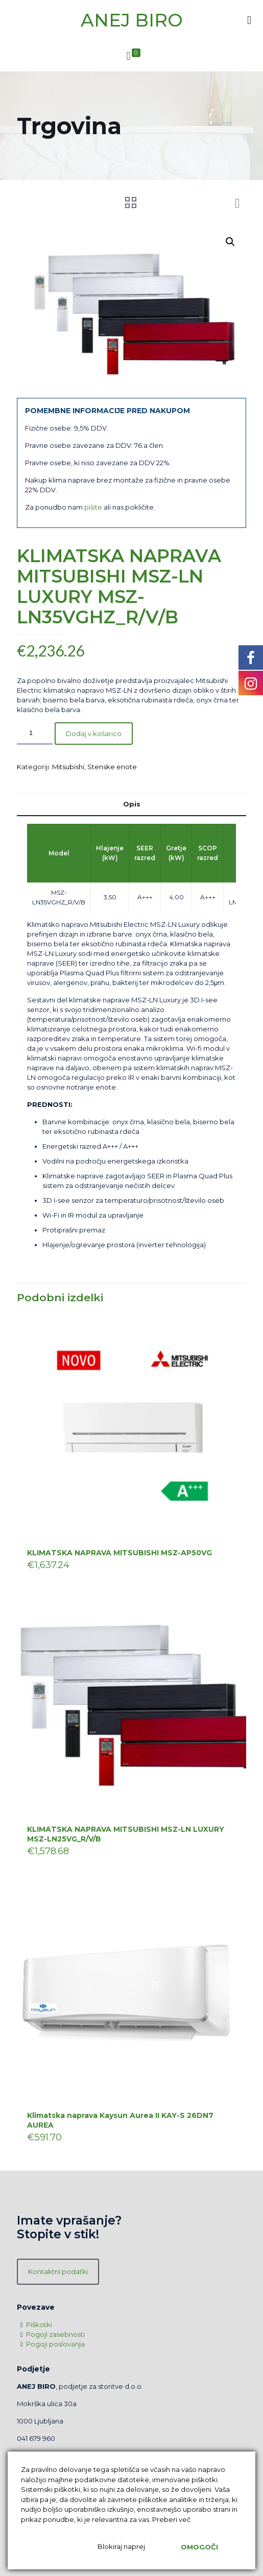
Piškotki (39, 2324)
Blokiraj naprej (121, 2546)
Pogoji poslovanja (55, 2344)
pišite (93, 507)
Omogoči (199, 2547)
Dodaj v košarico (94, 733)
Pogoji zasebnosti (55, 2334)
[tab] (131, 804)
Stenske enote (112, 767)
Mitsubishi (68, 767)
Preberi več (171, 2519)
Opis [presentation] (131, 804)
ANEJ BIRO (132, 20)
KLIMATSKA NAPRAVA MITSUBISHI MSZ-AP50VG (119, 1552)
